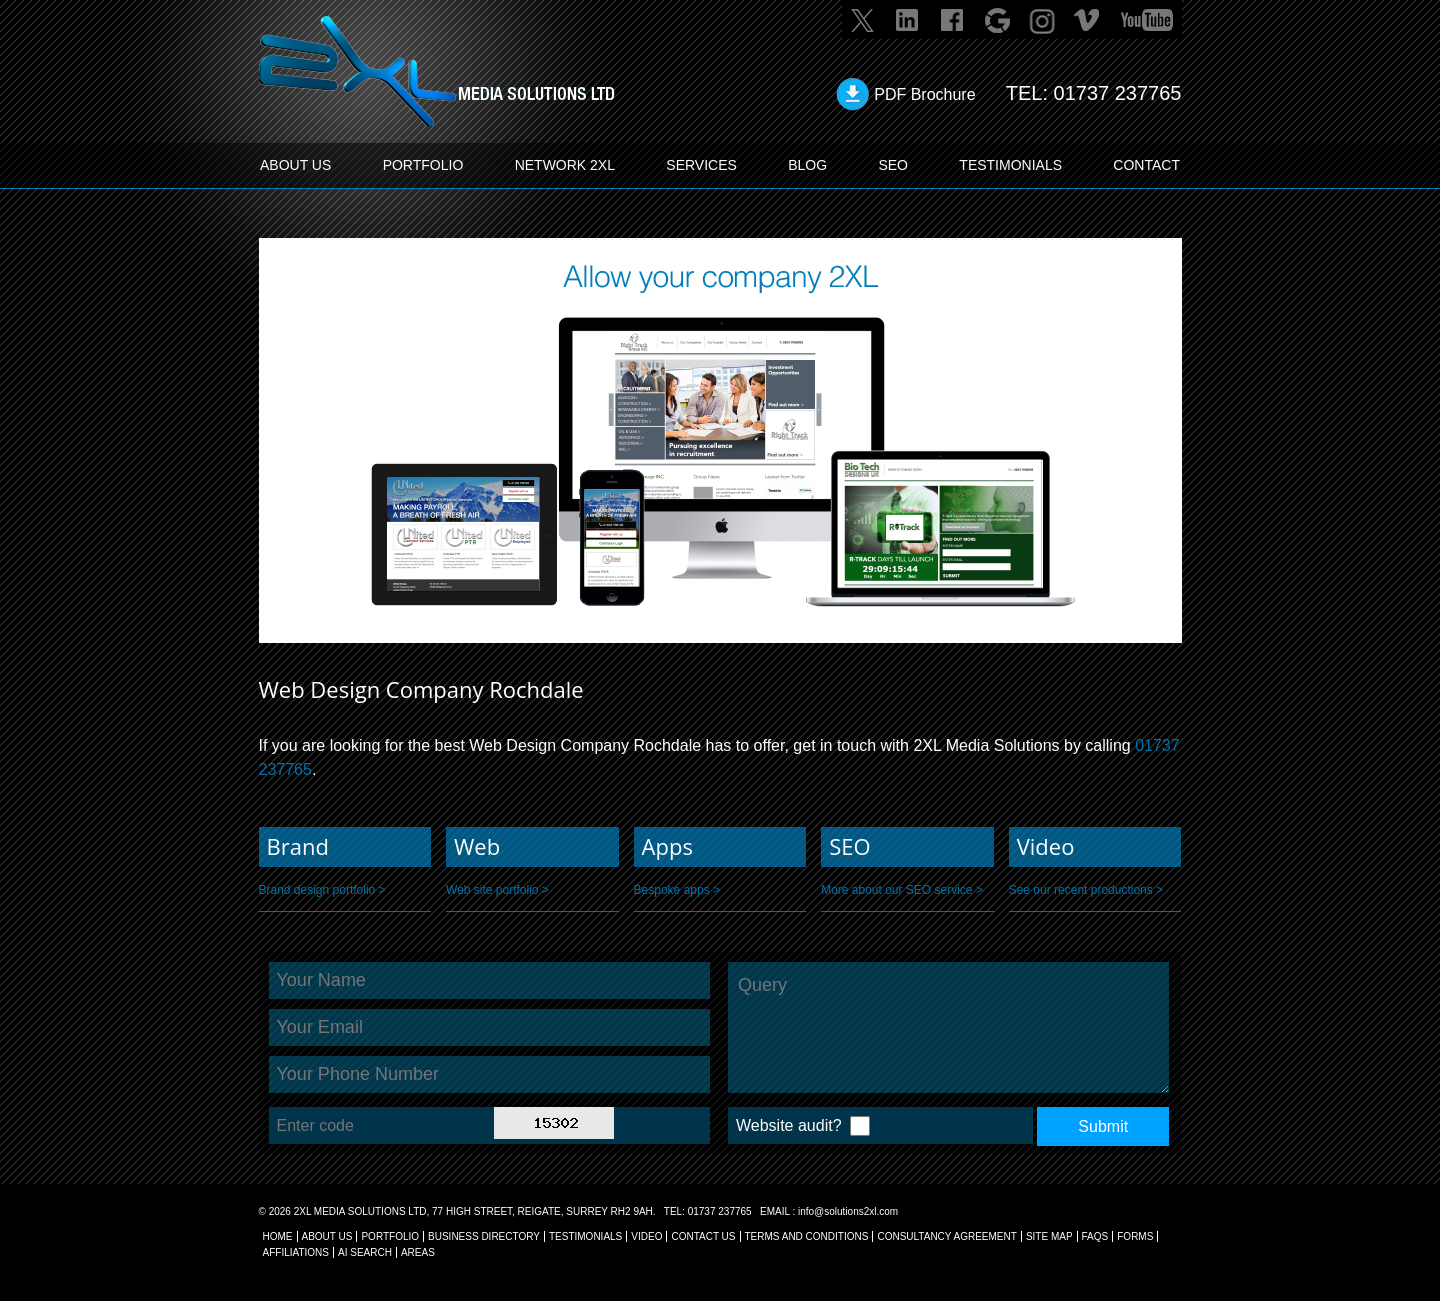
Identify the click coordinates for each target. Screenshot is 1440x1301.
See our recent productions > (1086, 890)
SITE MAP (1049, 1236)
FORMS (1135, 1236)
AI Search (365, 1252)
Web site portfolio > (497, 890)
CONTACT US (703, 1236)
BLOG (807, 165)
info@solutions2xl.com (848, 1211)
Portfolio (390, 1236)
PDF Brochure (924, 94)
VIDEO (646, 1236)
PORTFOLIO (423, 165)
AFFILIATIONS (296, 1252)
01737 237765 (1118, 93)
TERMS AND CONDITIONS (807, 1236)
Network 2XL (565, 165)
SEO (893, 165)
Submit (1103, 1126)
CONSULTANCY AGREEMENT (946, 1236)
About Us (327, 1236)
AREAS (418, 1252)
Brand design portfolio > (322, 890)
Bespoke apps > (677, 890)
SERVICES (701, 165)
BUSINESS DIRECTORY (484, 1236)
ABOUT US (295, 165)
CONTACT (1146, 165)
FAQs (1095, 1236)
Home (278, 1236)
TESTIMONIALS (1010, 165)
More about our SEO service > (902, 890)
